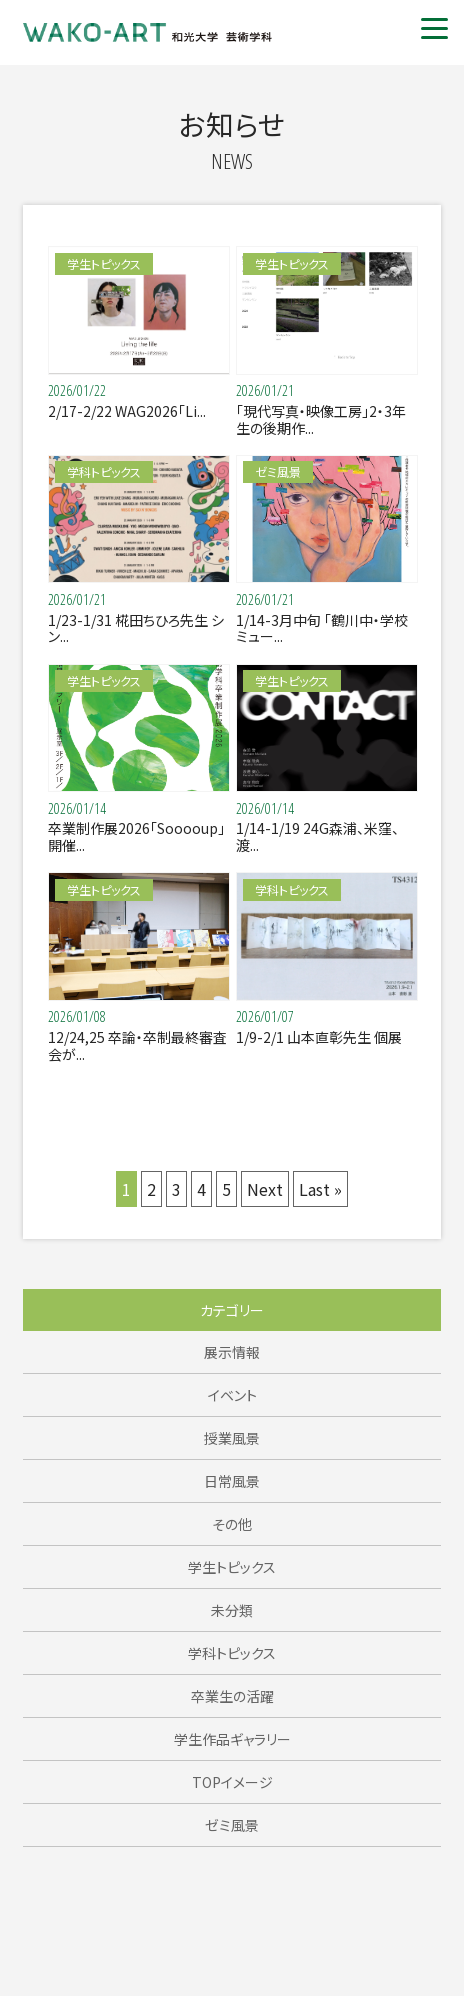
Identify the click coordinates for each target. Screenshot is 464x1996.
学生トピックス (232, 1567)
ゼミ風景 (232, 1825)
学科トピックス (232, 1653)
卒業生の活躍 (232, 1696)
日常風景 (232, 1481)
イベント (232, 1395)
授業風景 (232, 1438)
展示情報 (232, 1352)
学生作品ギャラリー (232, 1739)
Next (265, 1189)
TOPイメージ (232, 1782)
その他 (232, 1524)
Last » (320, 1189)
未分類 (232, 1610)
